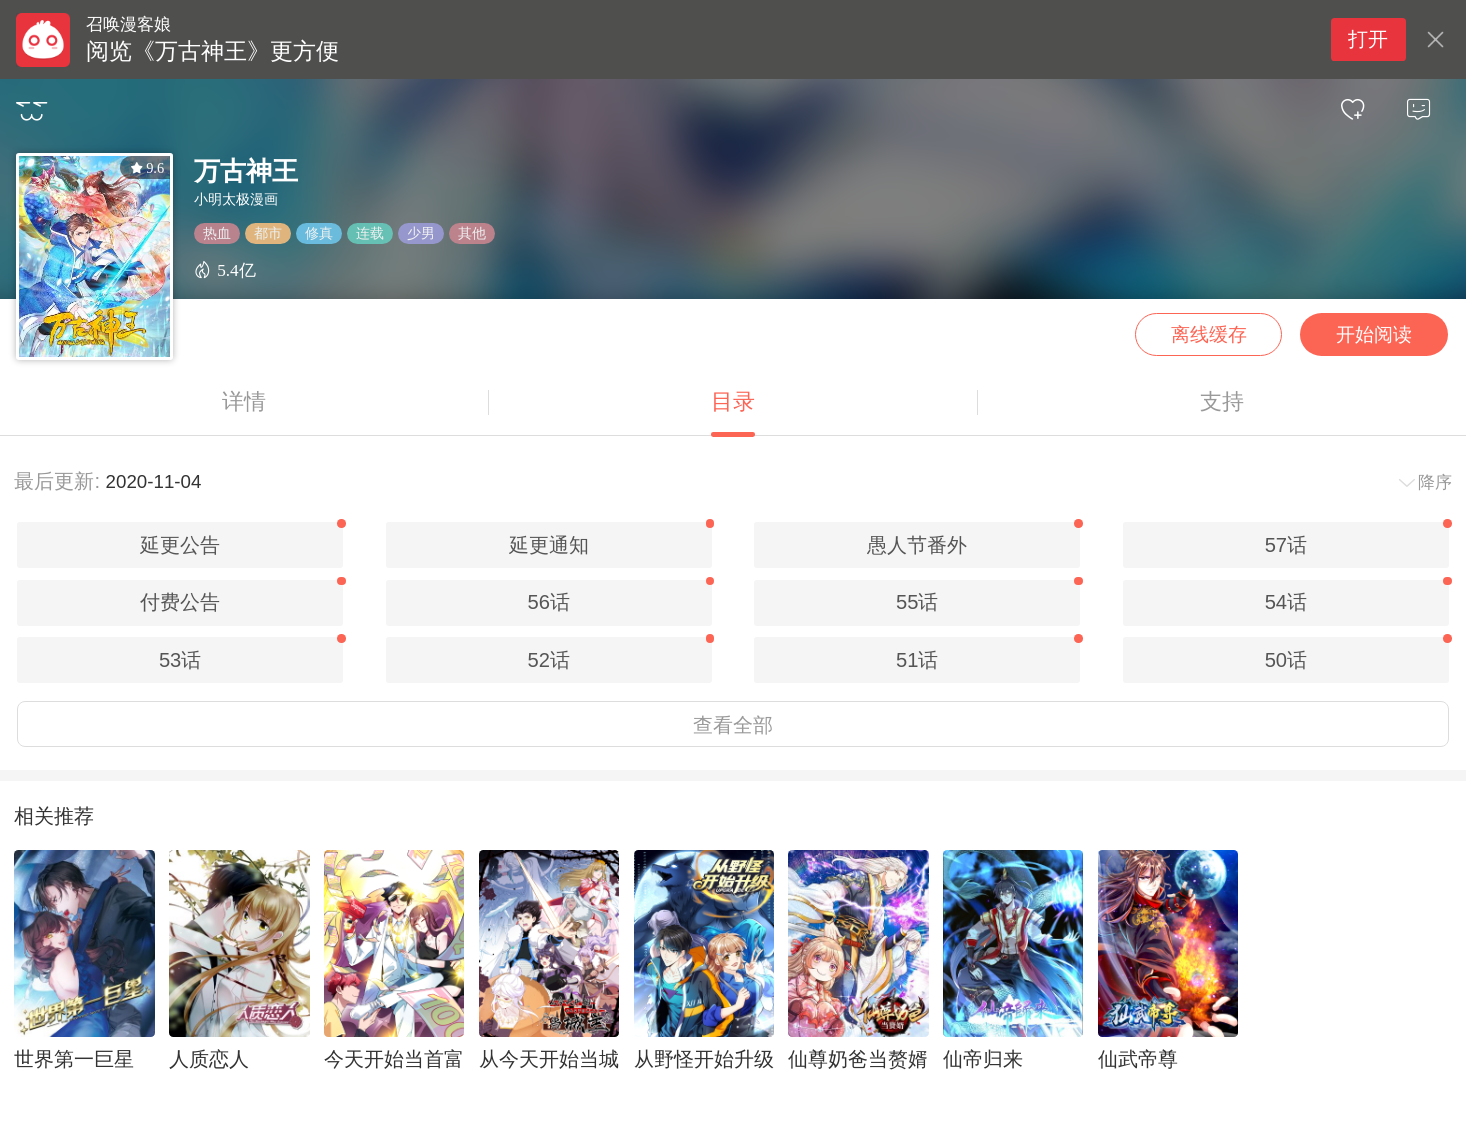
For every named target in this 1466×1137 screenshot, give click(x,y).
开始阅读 (1374, 334)
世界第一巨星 (74, 1059)
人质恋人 (209, 1059)
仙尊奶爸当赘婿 (858, 1059)
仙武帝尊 (1138, 1059)
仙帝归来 (983, 1059)
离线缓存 (1209, 334)
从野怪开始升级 (704, 1059)
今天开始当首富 (394, 1059)
